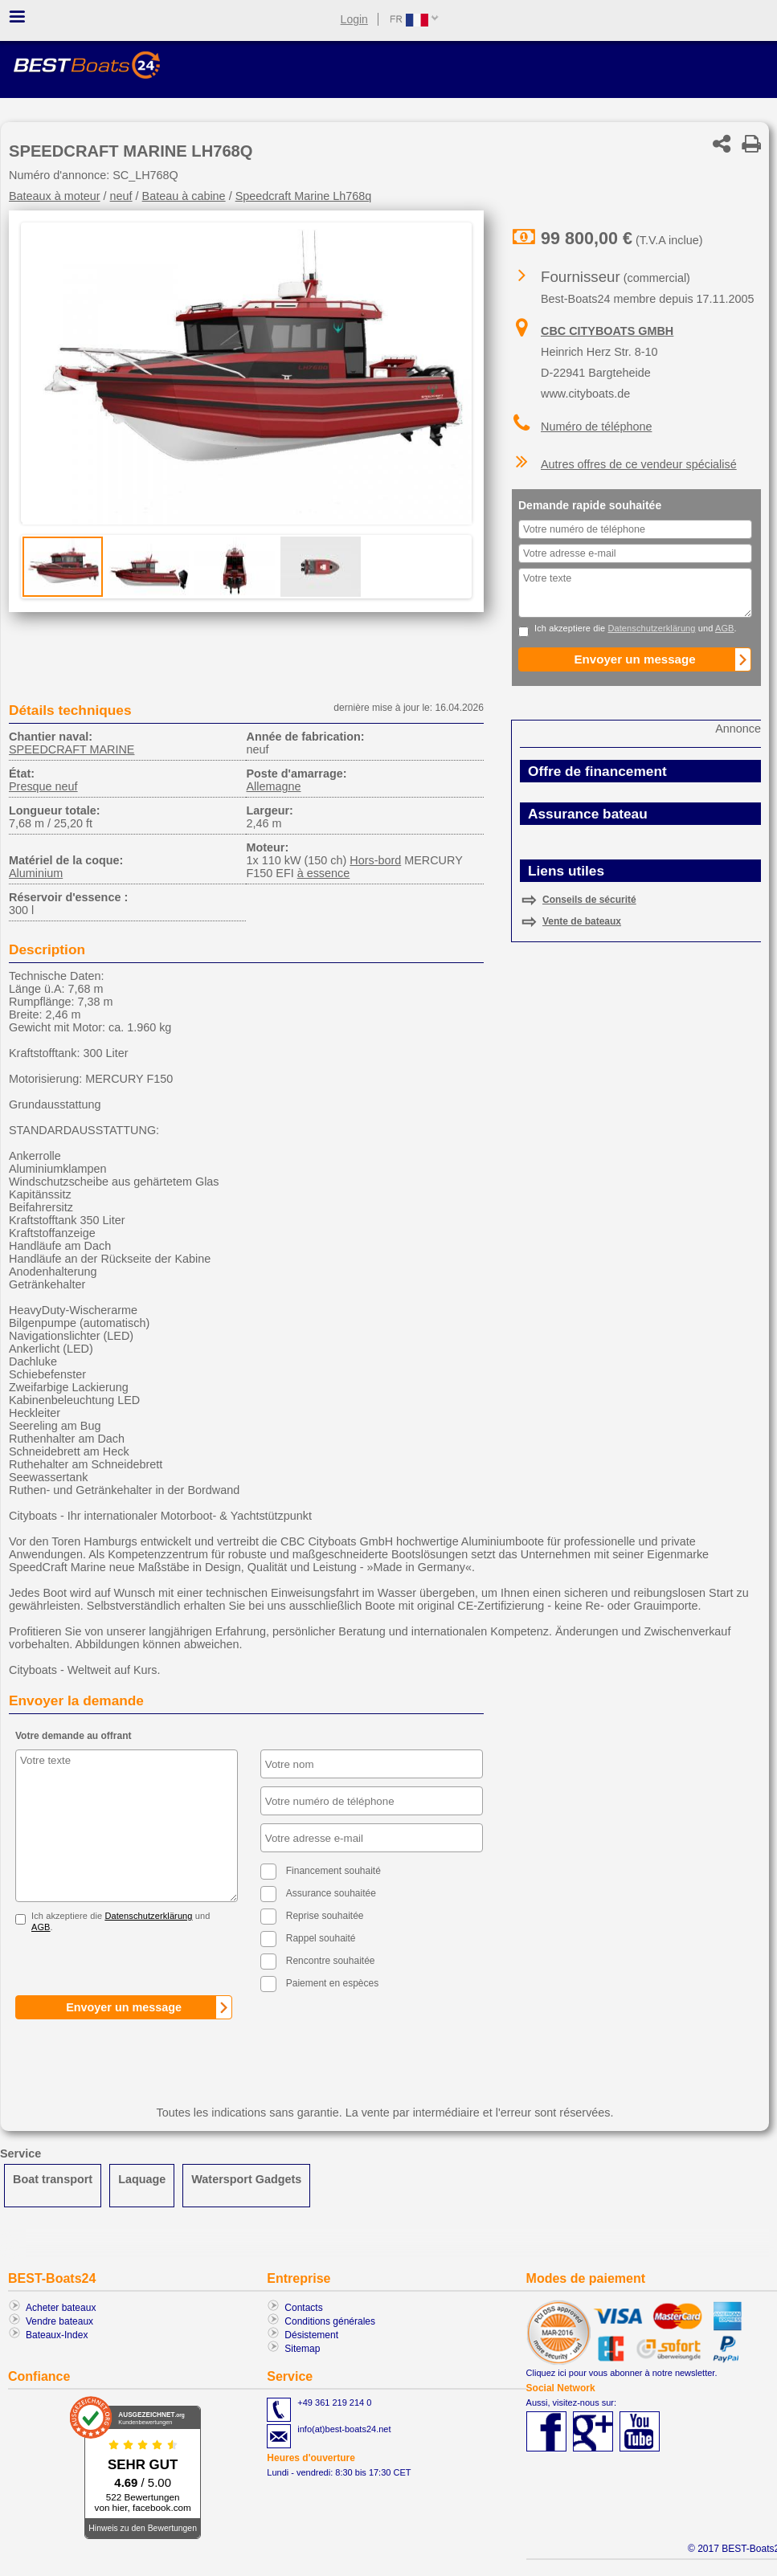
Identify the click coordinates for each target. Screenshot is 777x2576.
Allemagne (273, 786)
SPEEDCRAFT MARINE (71, 749)
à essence (323, 873)
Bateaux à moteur (54, 196)
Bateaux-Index (57, 2335)
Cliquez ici (546, 2373)
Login (354, 19)
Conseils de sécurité (589, 899)
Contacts (303, 2307)
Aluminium (36, 873)
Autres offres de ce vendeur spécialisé (639, 464)
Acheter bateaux (61, 2307)
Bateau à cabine (184, 196)
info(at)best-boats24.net (344, 2429)
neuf (121, 196)
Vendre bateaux (59, 2321)
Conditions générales (329, 2321)
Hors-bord (375, 860)
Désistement (311, 2335)
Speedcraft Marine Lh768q (303, 196)
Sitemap (302, 2348)
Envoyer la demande (76, 1700)
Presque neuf (43, 786)
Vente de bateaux (581, 921)
